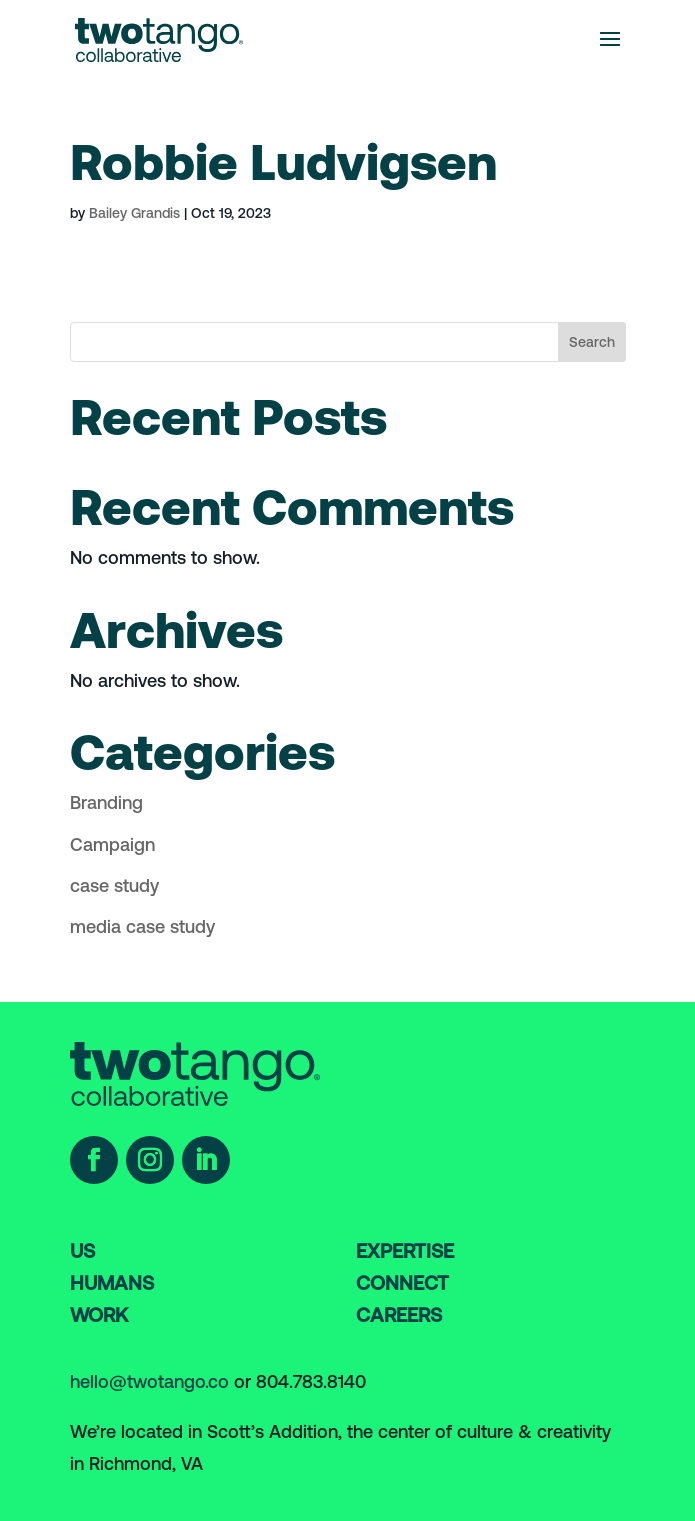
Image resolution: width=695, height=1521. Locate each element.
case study (114, 885)
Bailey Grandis (134, 213)
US (82, 1251)
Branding (106, 802)
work (99, 1315)
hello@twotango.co (149, 1381)
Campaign (112, 844)
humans (112, 1283)
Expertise (405, 1251)
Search (592, 342)
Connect (402, 1283)
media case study (142, 926)
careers (399, 1315)
